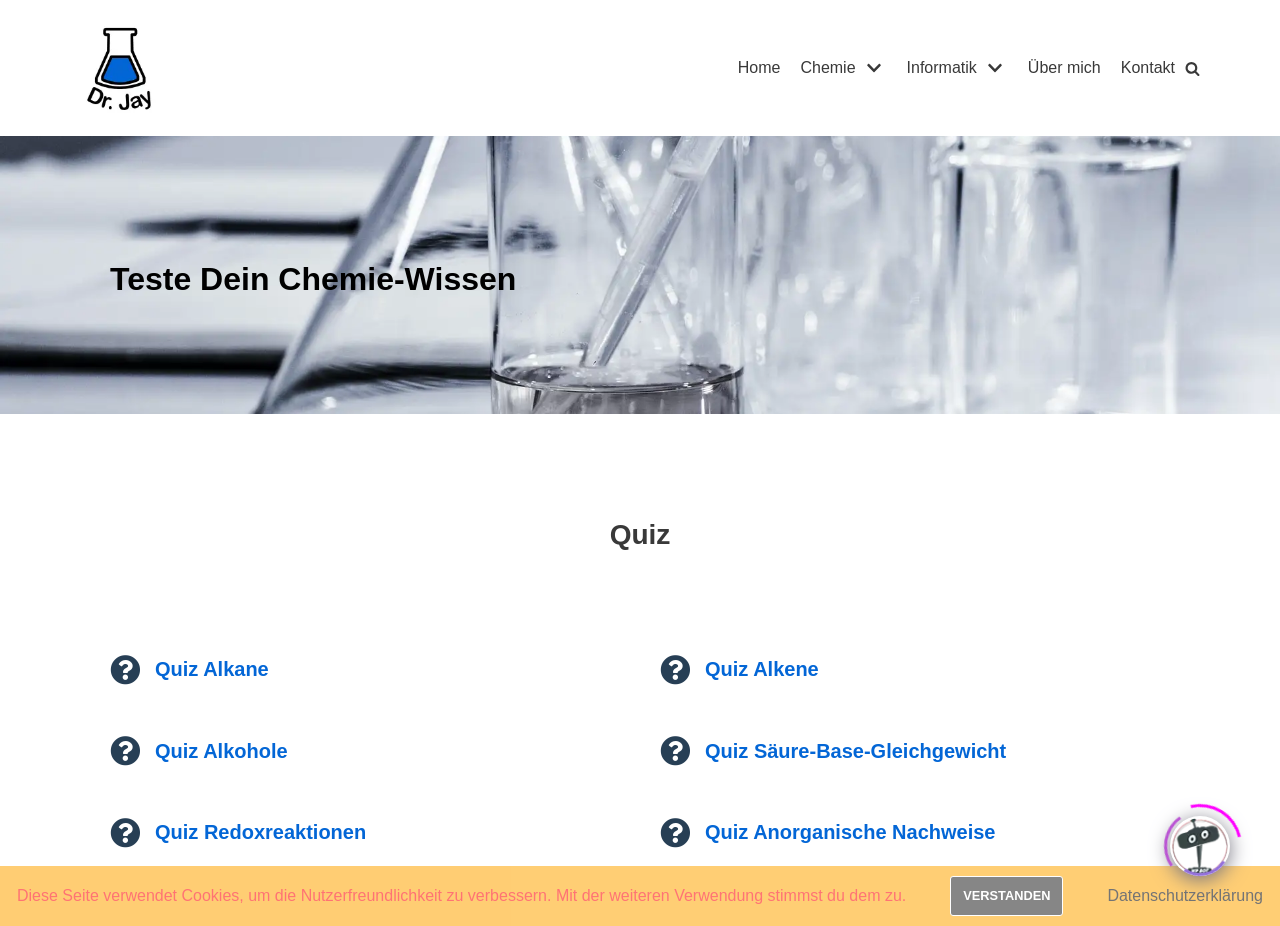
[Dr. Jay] (120, 68)
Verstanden (1006, 895)
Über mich (1064, 67)
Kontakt (1148, 67)
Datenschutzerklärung (1185, 895)
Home (759, 67)
